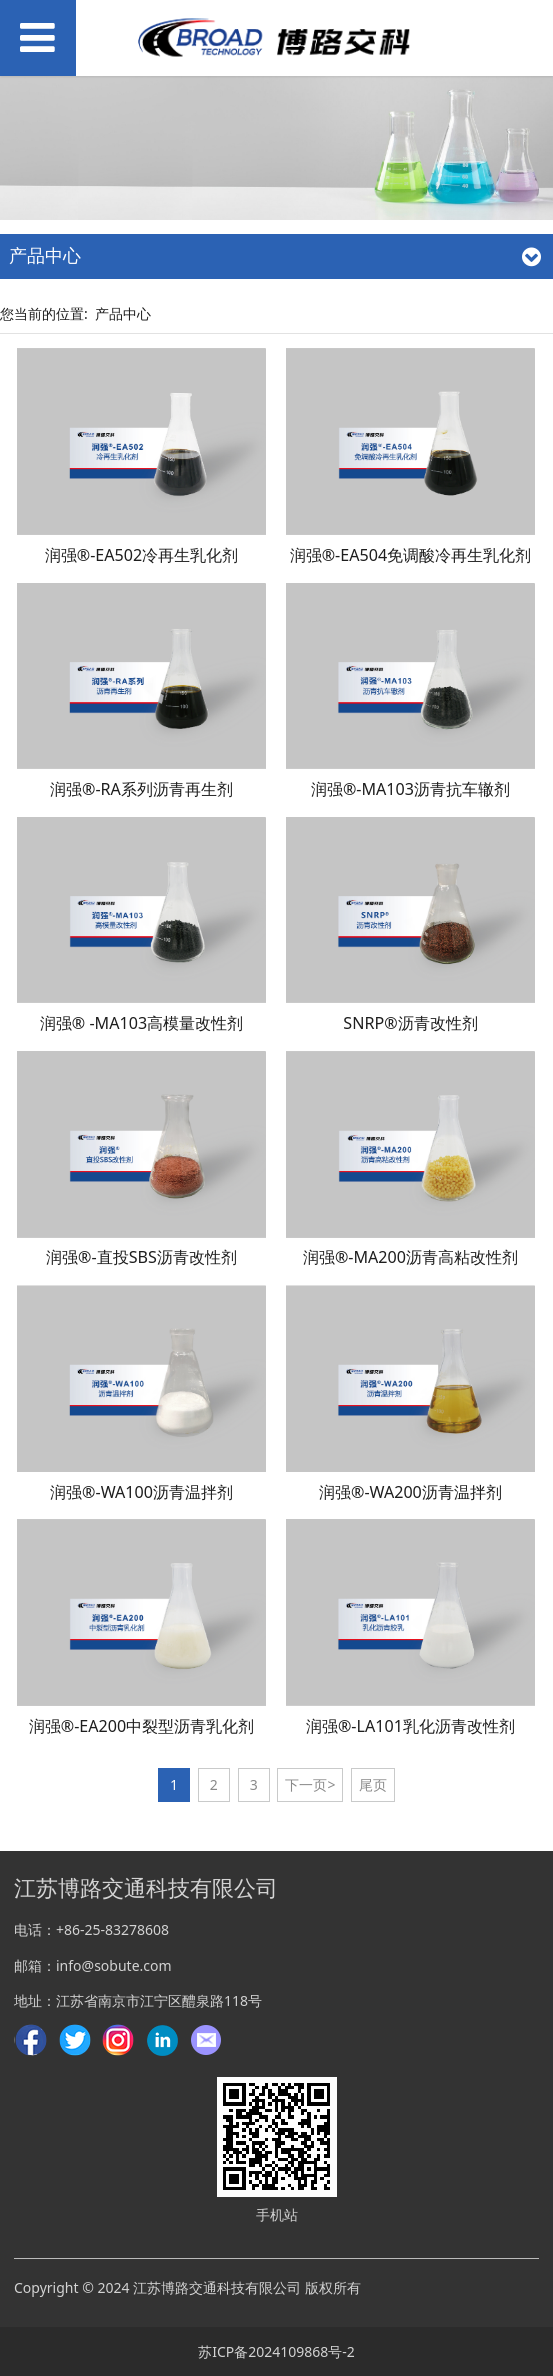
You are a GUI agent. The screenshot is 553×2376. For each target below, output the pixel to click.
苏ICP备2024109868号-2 (276, 2351)
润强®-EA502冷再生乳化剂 (141, 555)
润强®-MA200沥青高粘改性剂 (410, 1257)
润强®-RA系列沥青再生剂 (141, 789)
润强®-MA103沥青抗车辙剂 (410, 789)
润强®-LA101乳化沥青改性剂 (410, 1726)
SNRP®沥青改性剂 (410, 1023)
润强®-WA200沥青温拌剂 (410, 1492)
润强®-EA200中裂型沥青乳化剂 (141, 1726)
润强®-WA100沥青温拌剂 (141, 1492)
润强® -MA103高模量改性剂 (141, 1023)
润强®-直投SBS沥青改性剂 (141, 1257)
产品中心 (123, 313)
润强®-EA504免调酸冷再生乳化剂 (410, 555)
